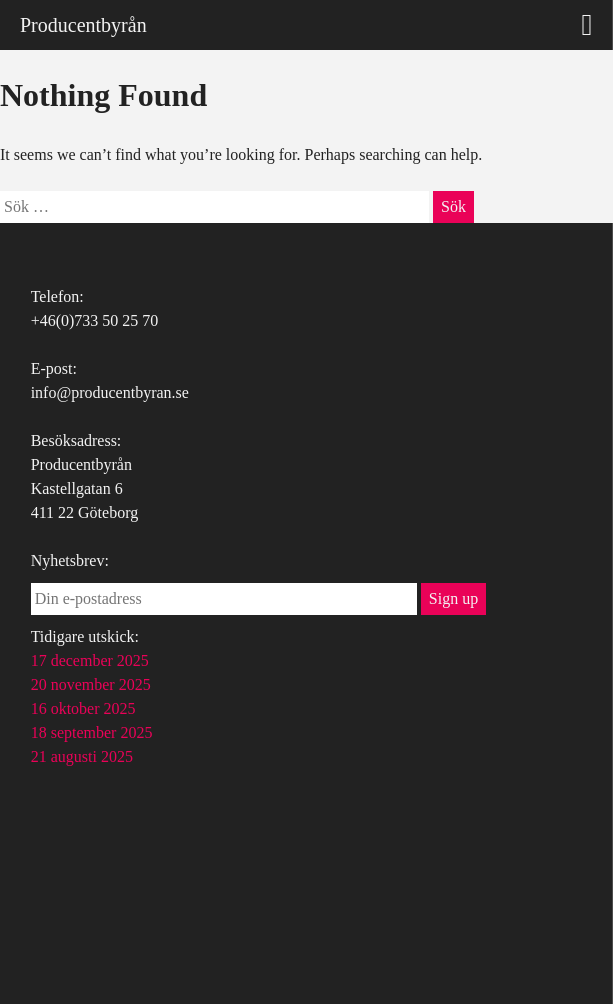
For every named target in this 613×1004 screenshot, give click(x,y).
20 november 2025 (91, 684)
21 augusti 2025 (82, 756)
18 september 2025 (92, 732)
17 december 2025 (90, 660)
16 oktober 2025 (83, 708)
